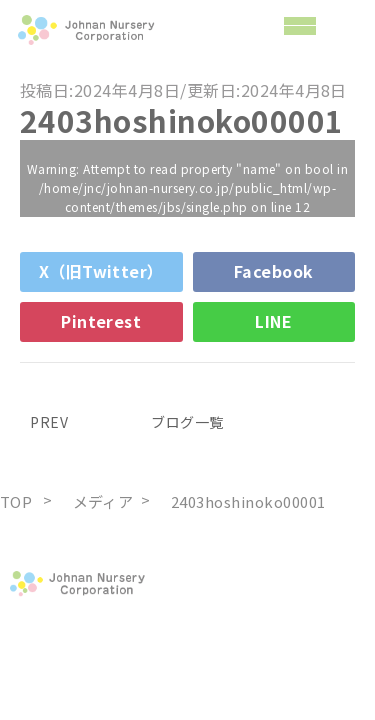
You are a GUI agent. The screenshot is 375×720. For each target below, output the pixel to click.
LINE (273, 321)
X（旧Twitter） (101, 271)
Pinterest (101, 321)
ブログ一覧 (187, 422)
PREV (44, 422)
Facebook (274, 271)
